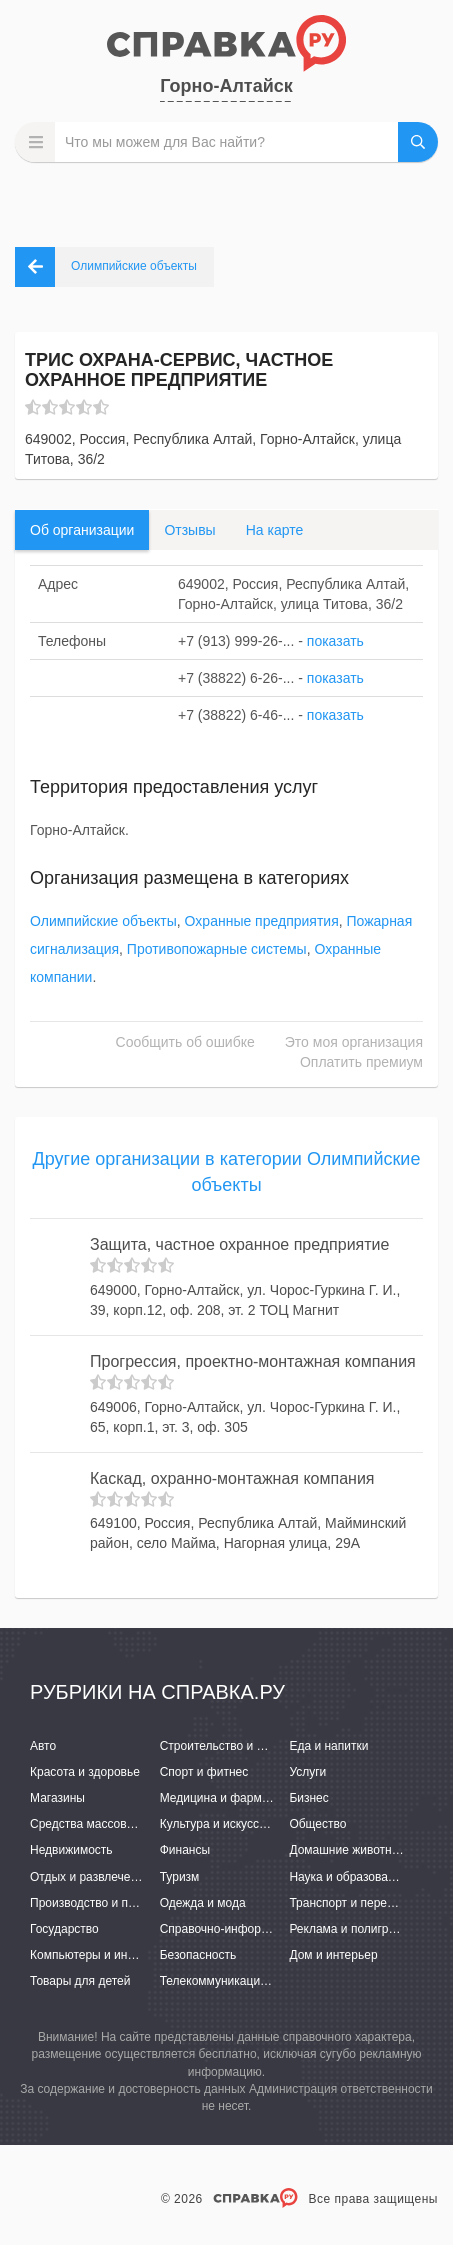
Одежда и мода (203, 1903)
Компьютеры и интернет (97, 1955)
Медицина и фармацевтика (236, 1798)
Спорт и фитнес (204, 1772)
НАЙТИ (418, 142)
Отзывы (189, 530)
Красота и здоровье (85, 1772)
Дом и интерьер (333, 1955)
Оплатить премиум (361, 1062)
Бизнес (308, 1798)
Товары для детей (80, 1981)
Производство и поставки (100, 1903)
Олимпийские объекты (103, 921)
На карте (275, 530)
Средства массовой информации (122, 1824)
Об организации (82, 530)
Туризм (180, 1877)
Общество (317, 1824)
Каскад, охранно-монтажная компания (232, 1478)
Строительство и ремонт (228, 1746)
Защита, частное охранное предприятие (239, 1244)
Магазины (57, 1798)
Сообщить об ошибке (185, 1042)
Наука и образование (348, 1877)
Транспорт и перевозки (353, 1903)
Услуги (307, 1772)
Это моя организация (354, 1042)
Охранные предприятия (262, 921)
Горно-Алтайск (226, 86)
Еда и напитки (328, 1746)
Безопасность (198, 1955)
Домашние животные (348, 1850)
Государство (64, 1929)
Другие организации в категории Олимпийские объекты (227, 1172)
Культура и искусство (219, 1824)
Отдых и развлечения (90, 1877)
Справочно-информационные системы (268, 1929)
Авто (43, 1746)
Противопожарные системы (217, 949)
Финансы (185, 1850)
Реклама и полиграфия (353, 1929)
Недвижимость (71, 1850)
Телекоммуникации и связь (235, 1981)
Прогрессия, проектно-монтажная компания (253, 1361)
